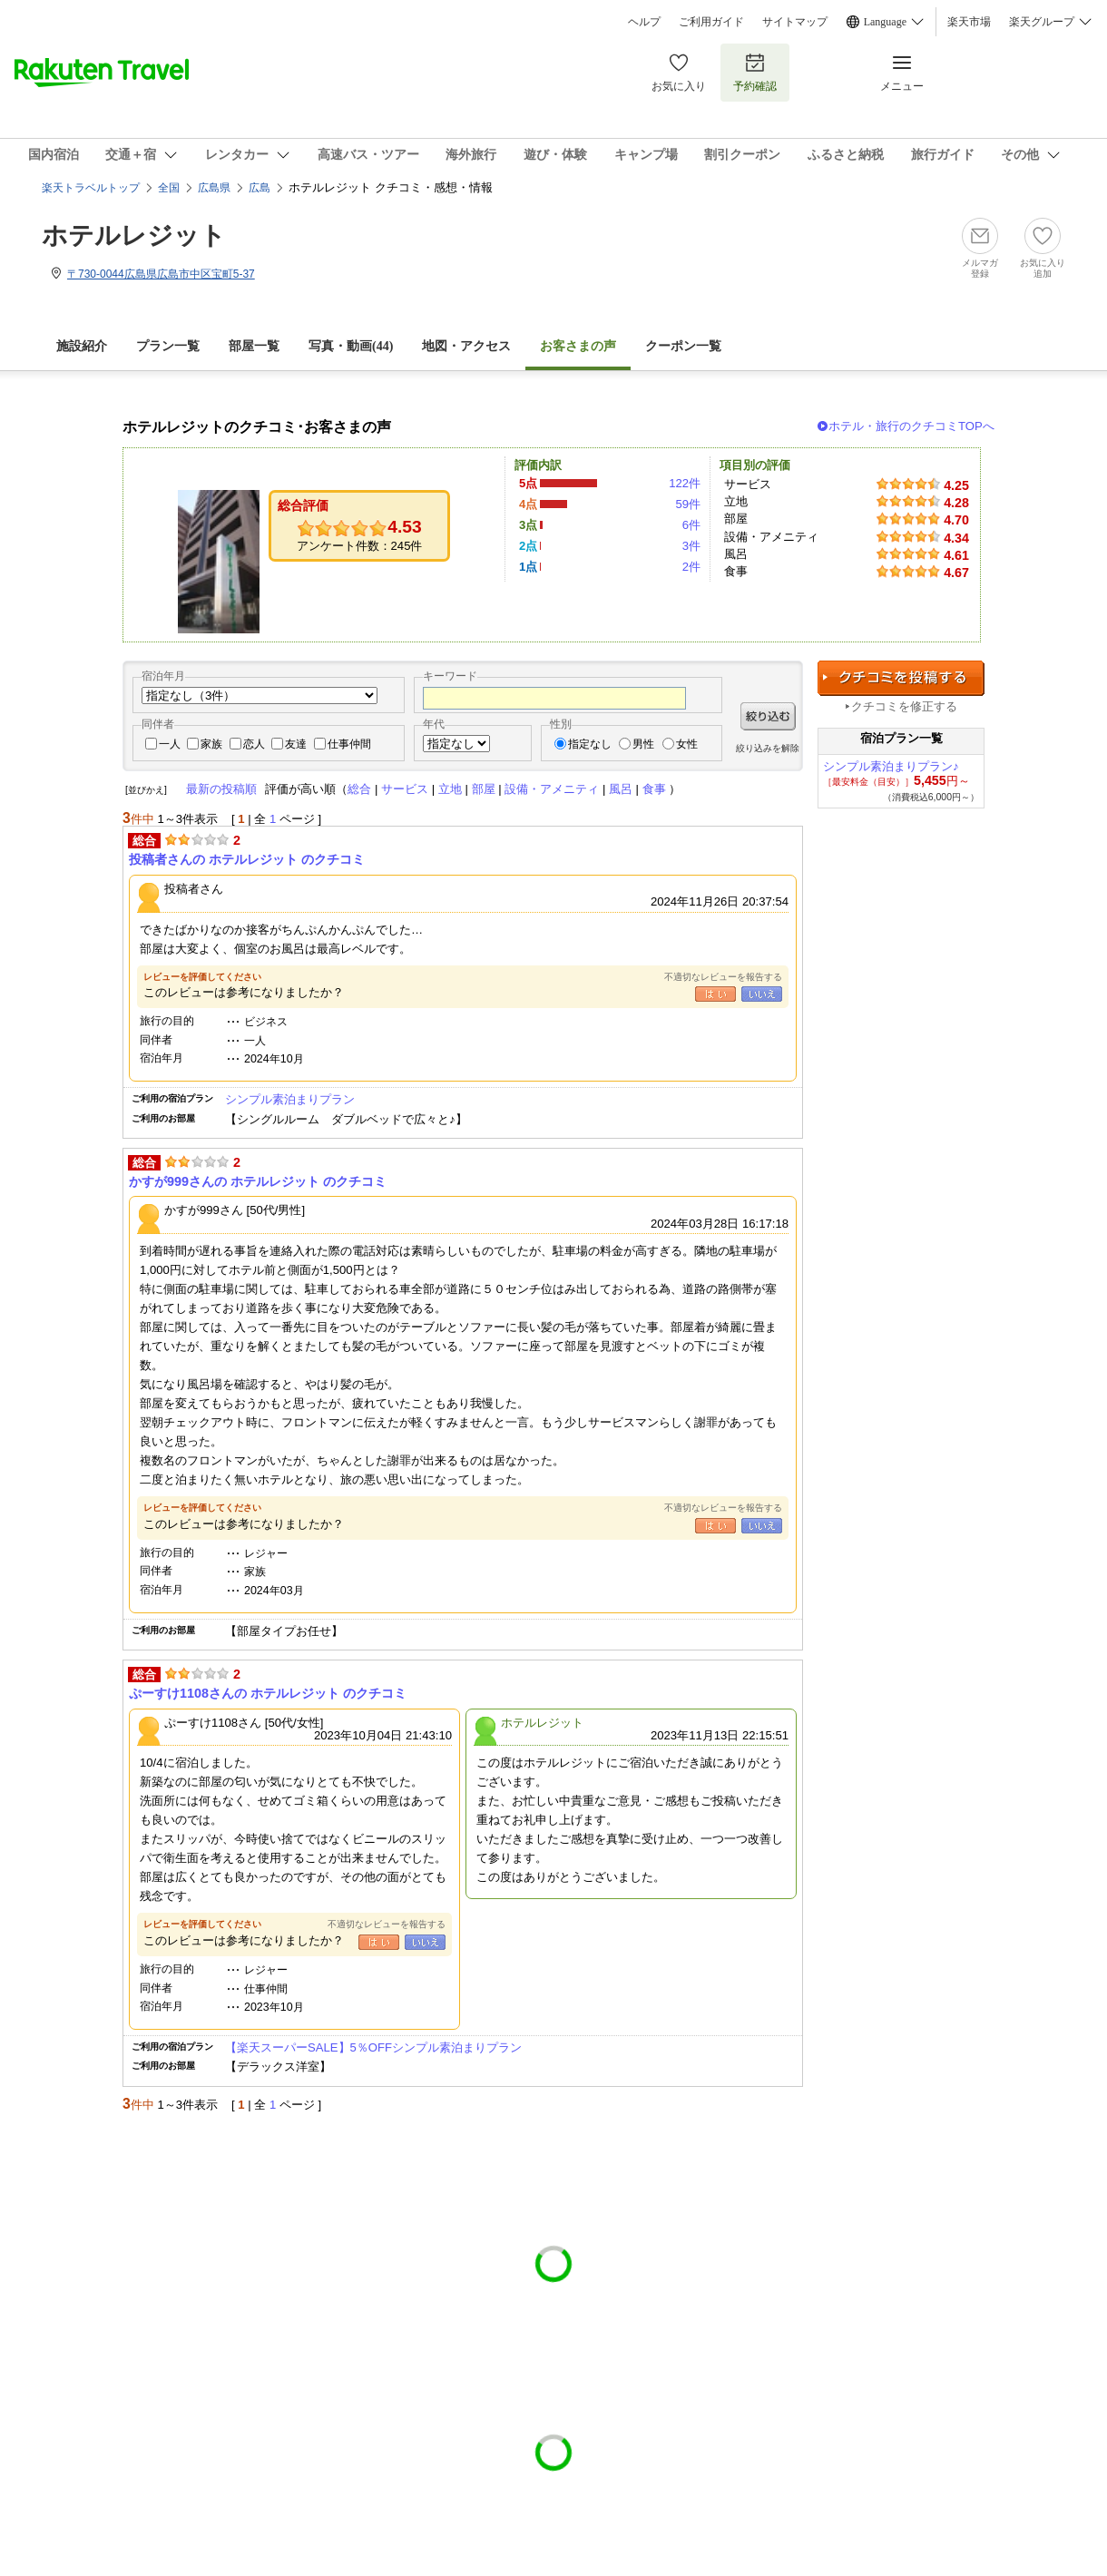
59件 (687, 504)
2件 (691, 566)
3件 (691, 546)
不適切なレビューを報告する (723, 977)
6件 (691, 525)
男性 (643, 744)
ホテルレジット (134, 235)
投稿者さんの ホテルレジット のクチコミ (247, 859)
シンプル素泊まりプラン (290, 1099)
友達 (296, 744)
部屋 (483, 789)
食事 (654, 789)
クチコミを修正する (904, 706)
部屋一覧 (254, 346)
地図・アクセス (466, 346)
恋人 (254, 744)
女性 (687, 744)
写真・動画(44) (351, 346)
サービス (404, 789)
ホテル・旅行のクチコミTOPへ (911, 426)
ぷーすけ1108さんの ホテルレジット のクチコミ (268, 1693)
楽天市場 (969, 21)
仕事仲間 (349, 744)
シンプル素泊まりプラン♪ (891, 766)
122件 (684, 483)
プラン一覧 (168, 346)
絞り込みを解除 (767, 748)
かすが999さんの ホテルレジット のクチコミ (258, 1181)
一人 (170, 744)
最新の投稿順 (221, 789)
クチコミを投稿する (901, 678)
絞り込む (768, 716)
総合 (359, 789)
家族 (211, 744)
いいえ (761, 994)
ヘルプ (644, 21)
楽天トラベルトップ (91, 187)
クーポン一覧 (683, 346)
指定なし (590, 744)
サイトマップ (795, 21)
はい (715, 994)
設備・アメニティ (552, 789)
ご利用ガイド (711, 21)
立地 (450, 789)
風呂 (620, 789)
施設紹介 (81, 346)
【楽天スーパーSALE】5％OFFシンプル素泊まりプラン (373, 2047)
